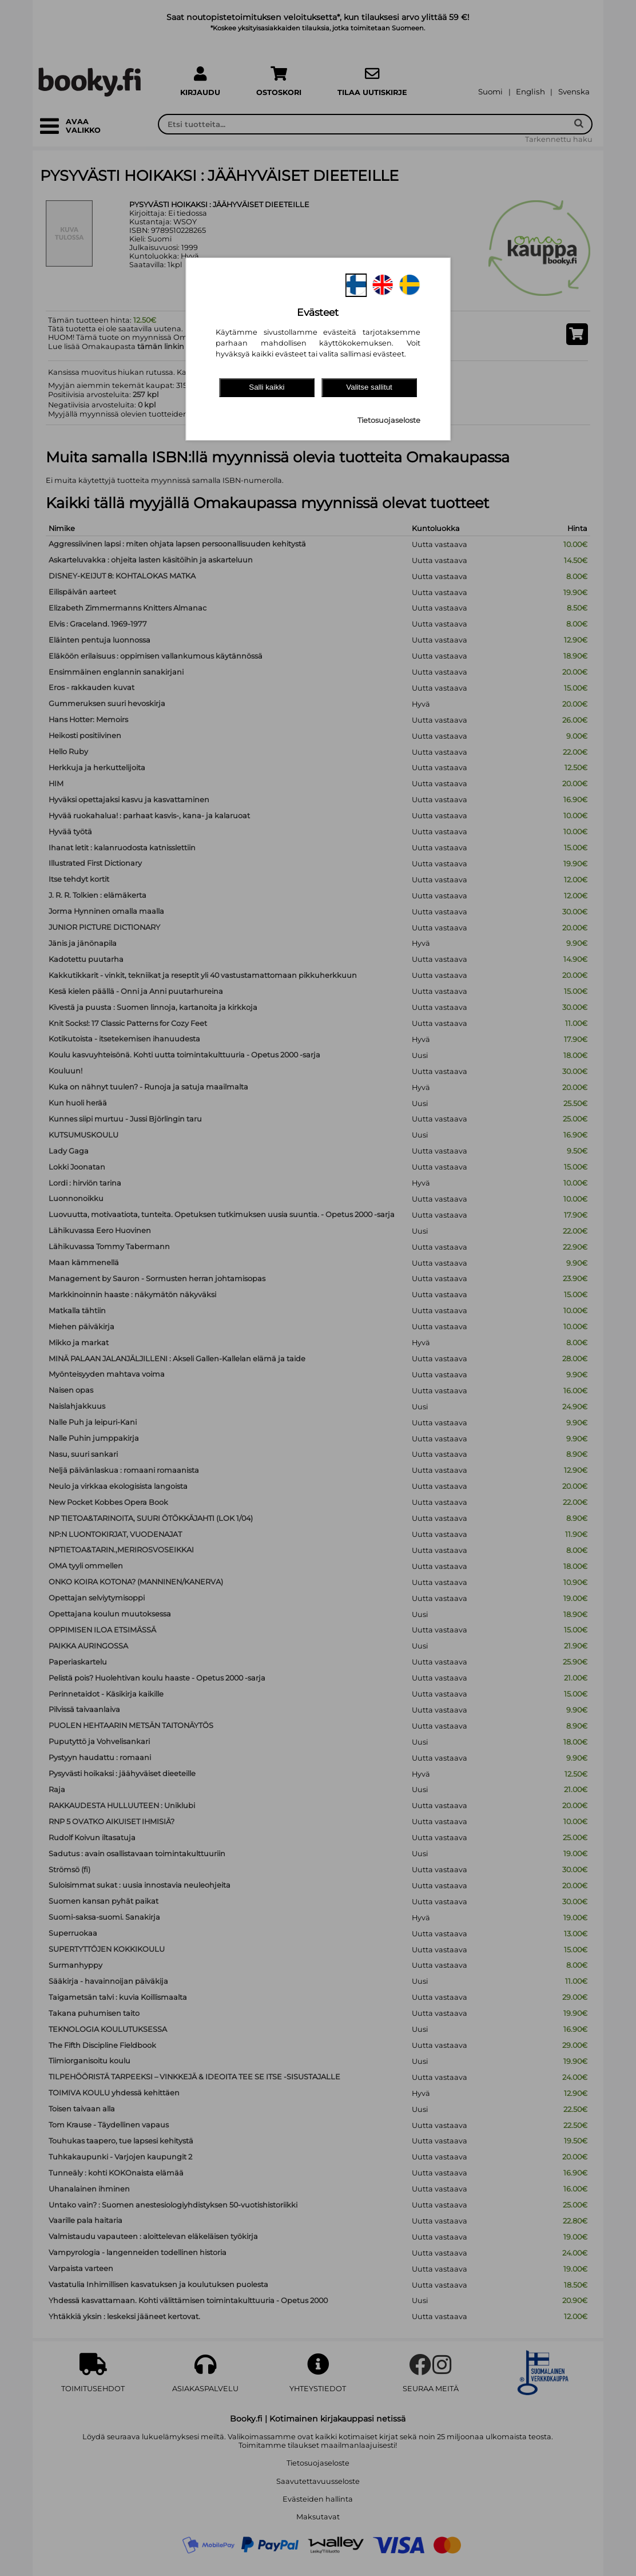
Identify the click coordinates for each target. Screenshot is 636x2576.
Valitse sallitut (369, 387)
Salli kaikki (266, 387)
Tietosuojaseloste (388, 420)
